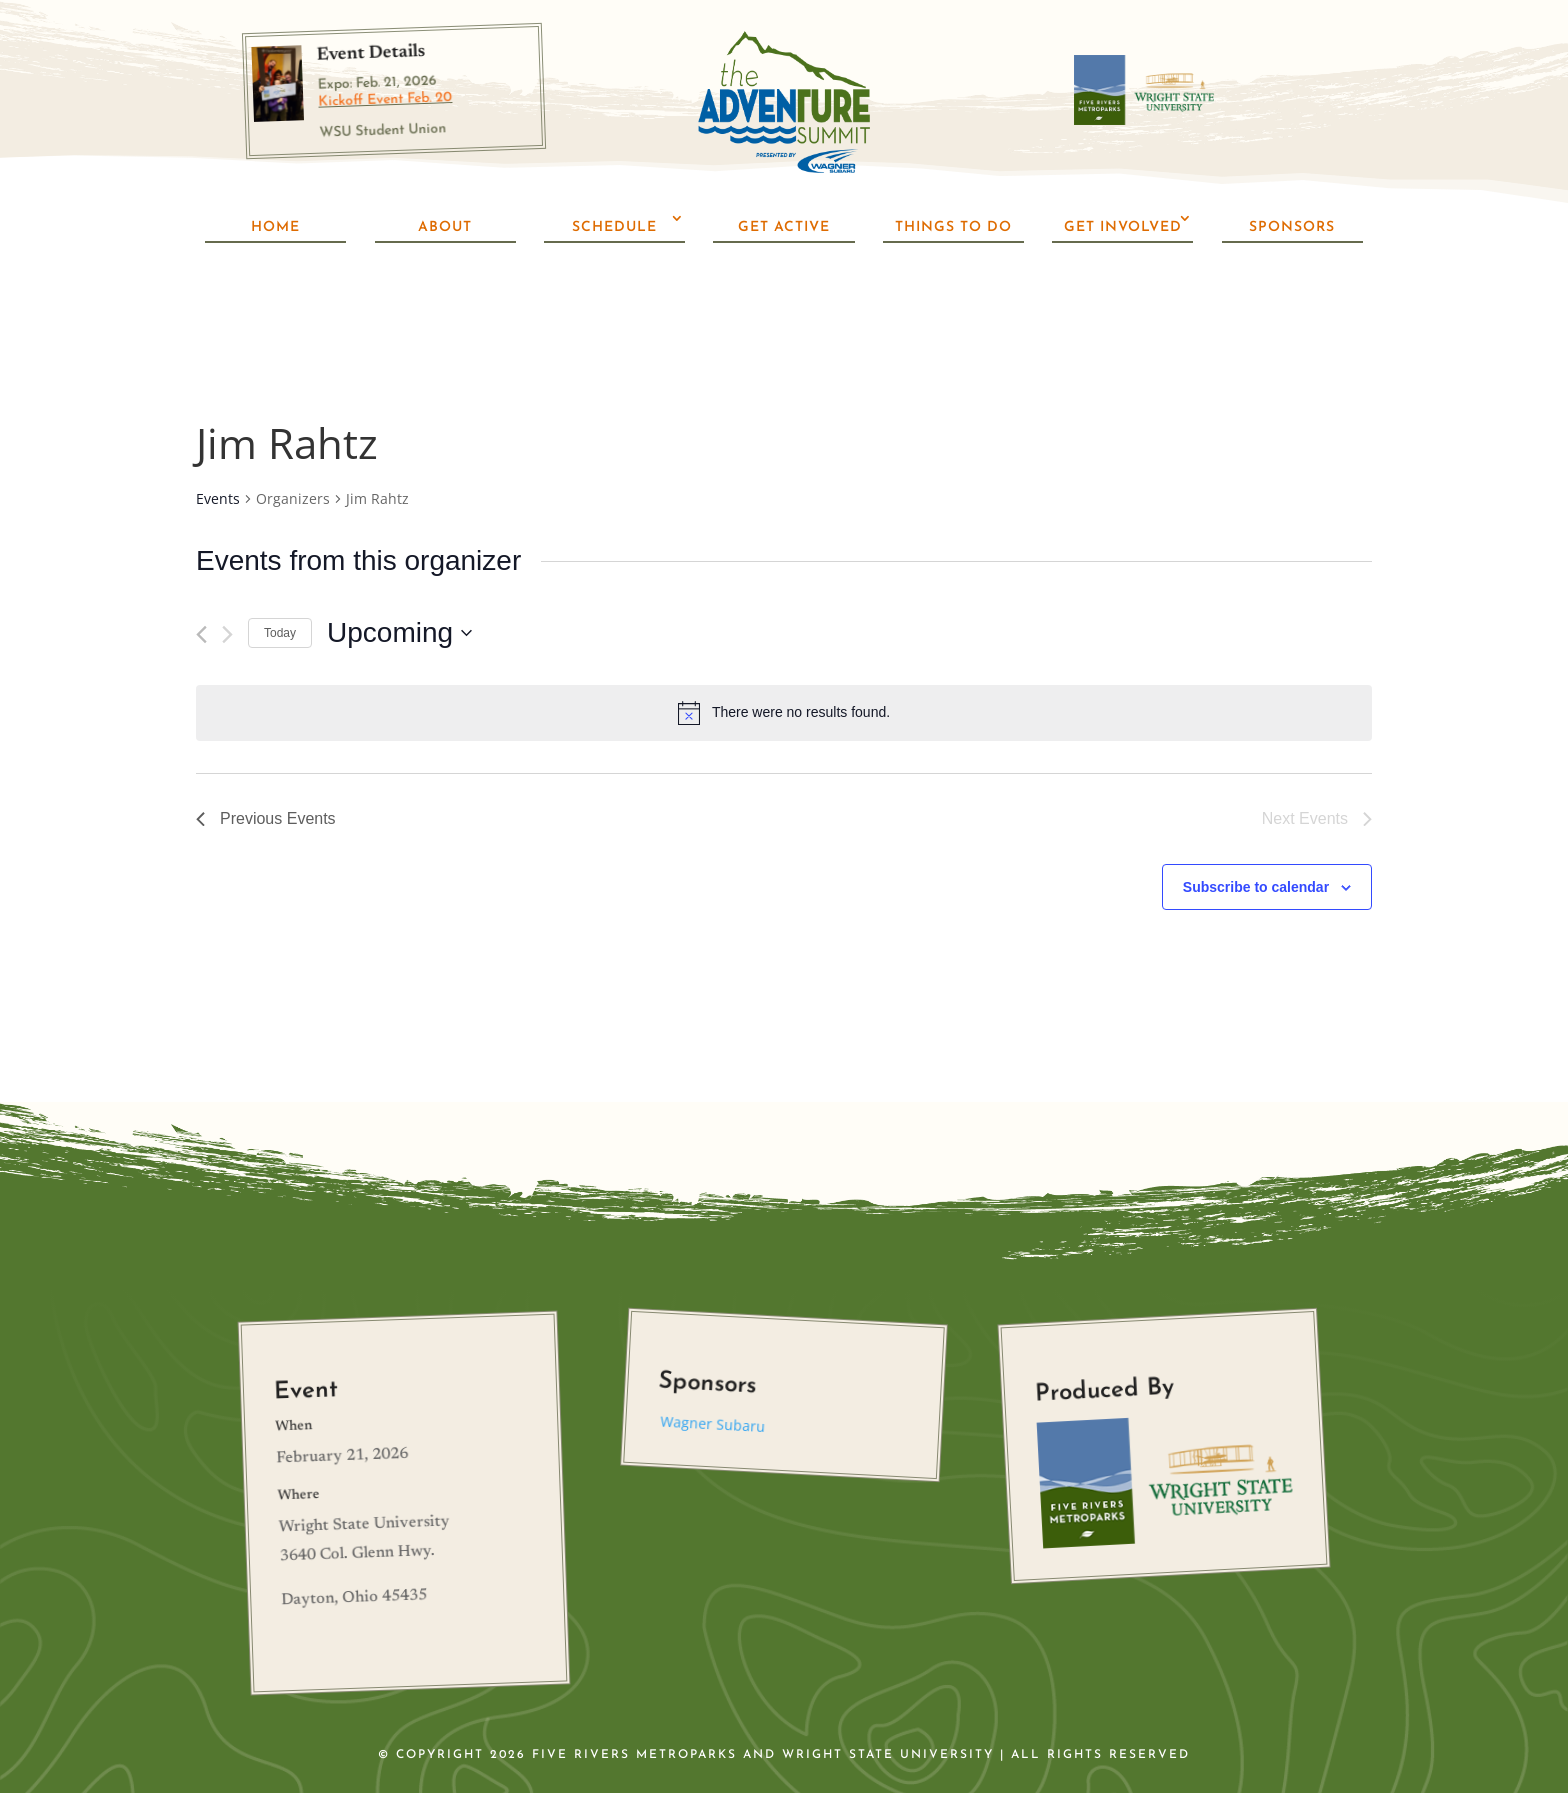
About (445, 227)
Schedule (614, 227)
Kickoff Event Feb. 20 (385, 100)
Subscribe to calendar (1256, 832)
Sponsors (1292, 227)
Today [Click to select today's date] (280, 577)
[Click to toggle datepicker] (399, 578)
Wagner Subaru (713, 1368)
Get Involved (1123, 227)
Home (275, 227)
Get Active (784, 227)
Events (218, 443)
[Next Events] (227, 579)
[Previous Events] (201, 579)
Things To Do (953, 227)
